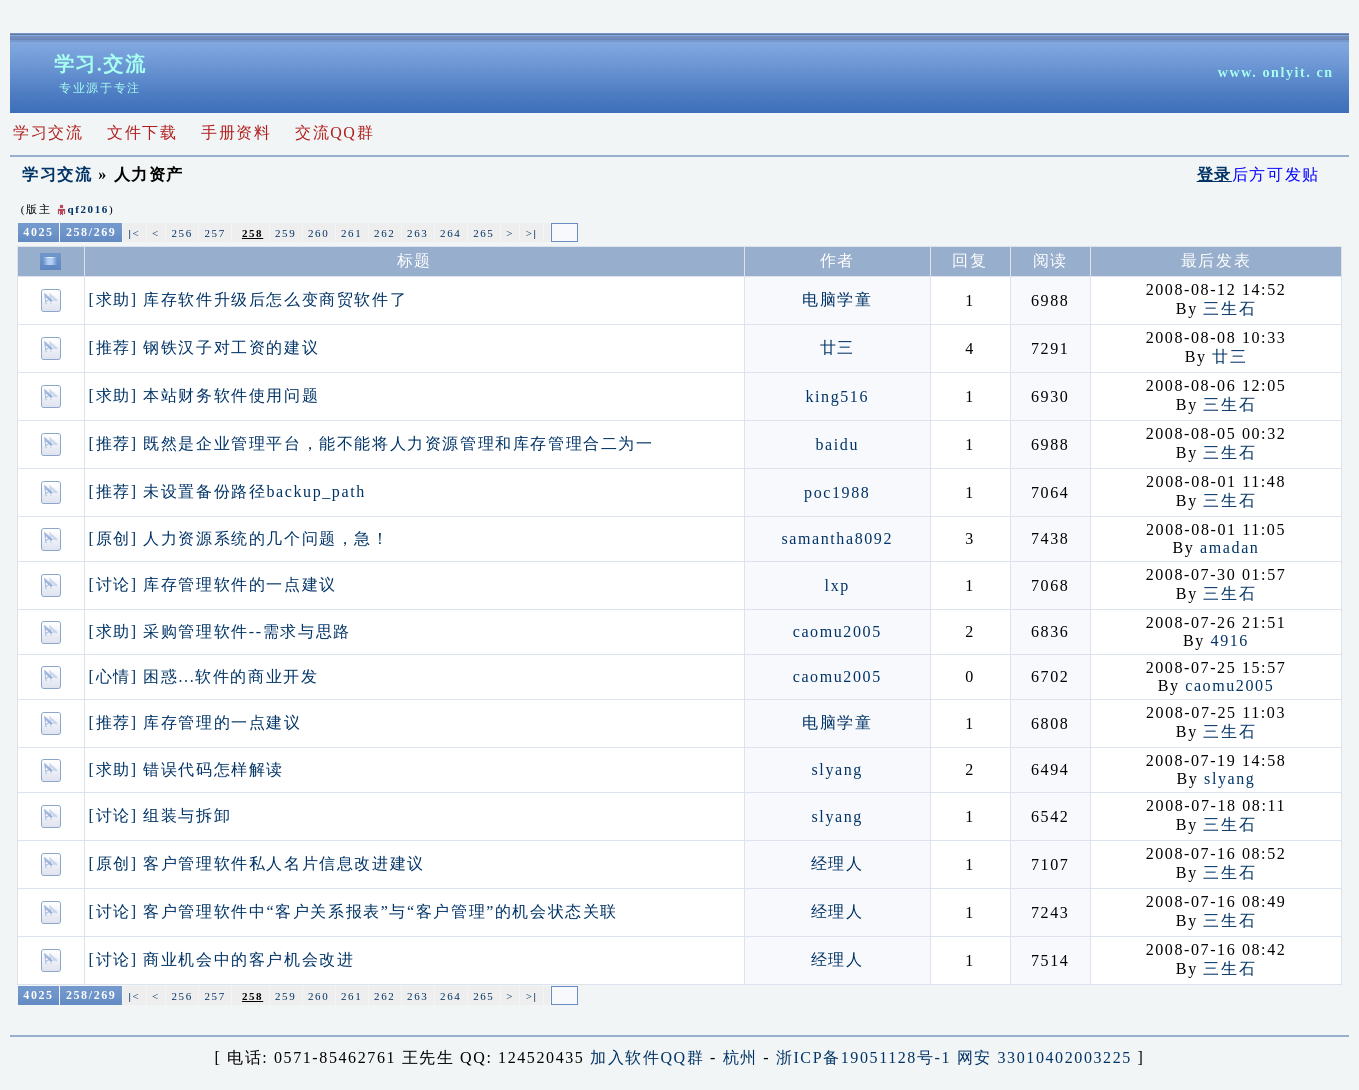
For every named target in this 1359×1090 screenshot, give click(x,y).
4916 (1230, 640)
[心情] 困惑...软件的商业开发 (204, 676)
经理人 (837, 863)
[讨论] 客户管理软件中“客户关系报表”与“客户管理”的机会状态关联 (353, 911)
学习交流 (57, 174)
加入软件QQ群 (647, 1057)
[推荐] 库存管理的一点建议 (195, 722)
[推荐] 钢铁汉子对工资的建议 (204, 347)
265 (483, 233)
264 (450, 233)
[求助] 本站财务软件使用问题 (204, 395)
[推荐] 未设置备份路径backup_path (227, 491)
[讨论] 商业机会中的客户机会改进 (222, 959)
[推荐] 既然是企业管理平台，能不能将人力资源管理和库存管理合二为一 (371, 443)
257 (215, 233)
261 (351, 233)
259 (285, 233)
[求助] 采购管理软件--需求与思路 (220, 631)
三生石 (1229, 308)
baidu (837, 444)
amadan (1229, 547)
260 (318, 233)
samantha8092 (837, 538)
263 (417, 233)
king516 (837, 396)
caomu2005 (837, 631)
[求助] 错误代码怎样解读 (186, 769)
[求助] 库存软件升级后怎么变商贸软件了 (248, 299)
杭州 (740, 1057)
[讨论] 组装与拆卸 (160, 815)
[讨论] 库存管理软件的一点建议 (213, 584)
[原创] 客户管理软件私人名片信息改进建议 (257, 863)
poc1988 (837, 492)
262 (384, 233)
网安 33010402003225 (1044, 1057)
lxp (837, 585)
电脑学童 (837, 299)
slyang (837, 769)
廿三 (837, 347)
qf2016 (88, 209)
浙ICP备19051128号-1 (863, 1057)
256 (181, 233)
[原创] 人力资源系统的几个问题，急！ (239, 538)
